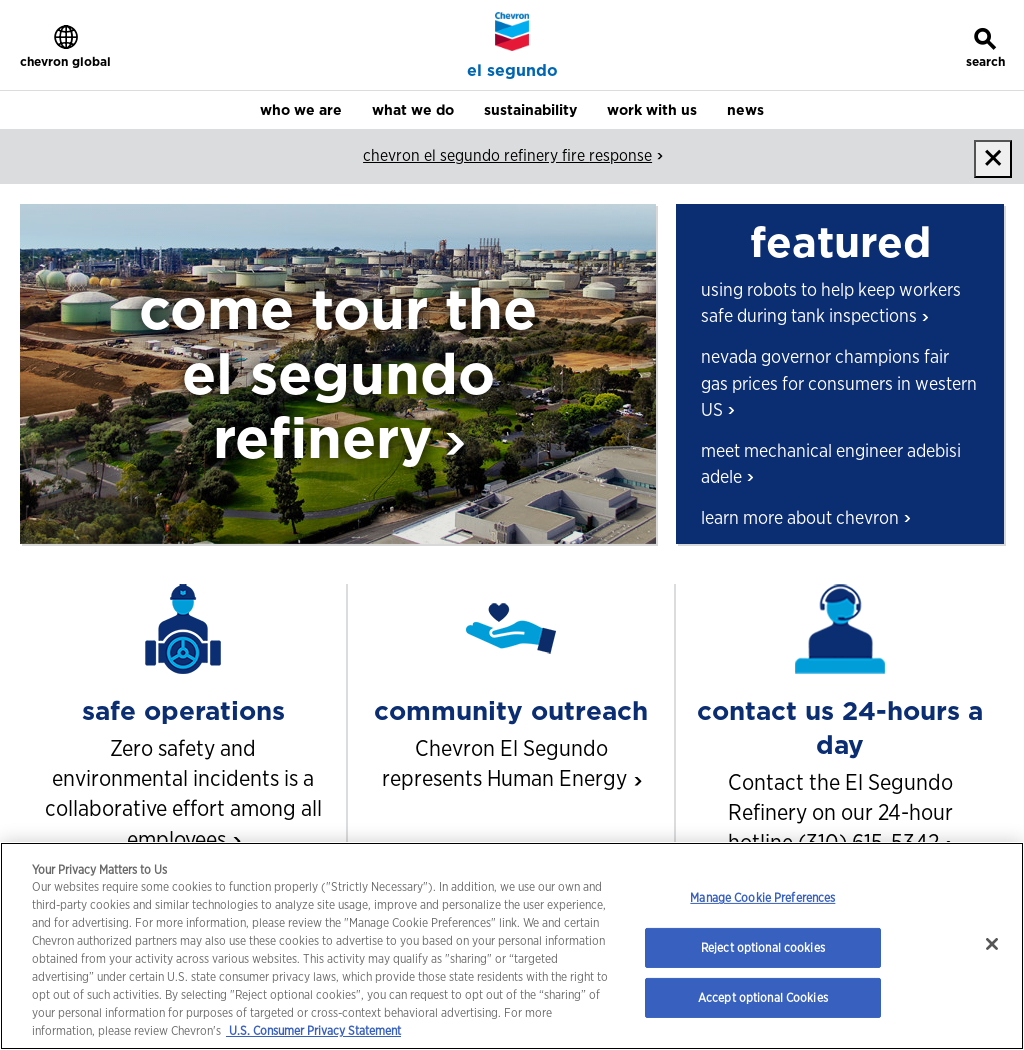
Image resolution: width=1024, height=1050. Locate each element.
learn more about (805, 517)
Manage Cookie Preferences (762, 897)
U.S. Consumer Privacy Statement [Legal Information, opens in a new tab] (313, 1030)
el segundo (512, 71)
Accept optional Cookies (763, 997)
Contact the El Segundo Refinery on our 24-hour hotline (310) (840, 812)
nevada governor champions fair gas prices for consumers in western (839, 382)
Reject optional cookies (763, 947)
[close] (993, 159)
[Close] (992, 944)
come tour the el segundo (338, 373)
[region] (512, 946)
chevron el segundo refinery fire (512, 155)
